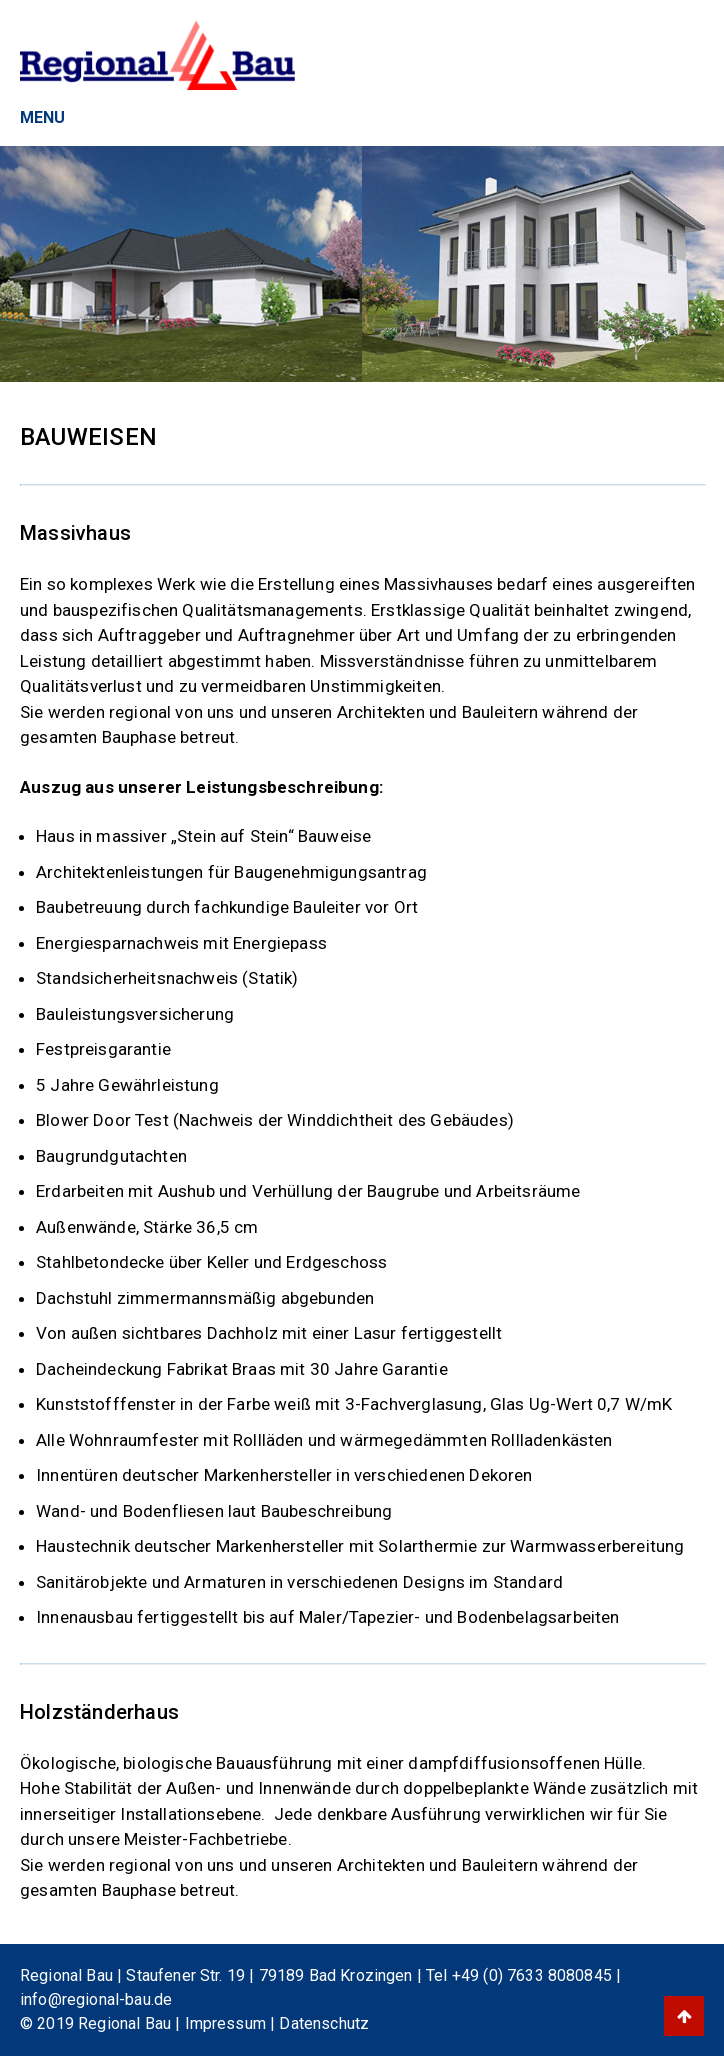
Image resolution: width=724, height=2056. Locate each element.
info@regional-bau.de (96, 1999)
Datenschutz (324, 2023)
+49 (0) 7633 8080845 (532, 1975)
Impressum (228, 2023)
